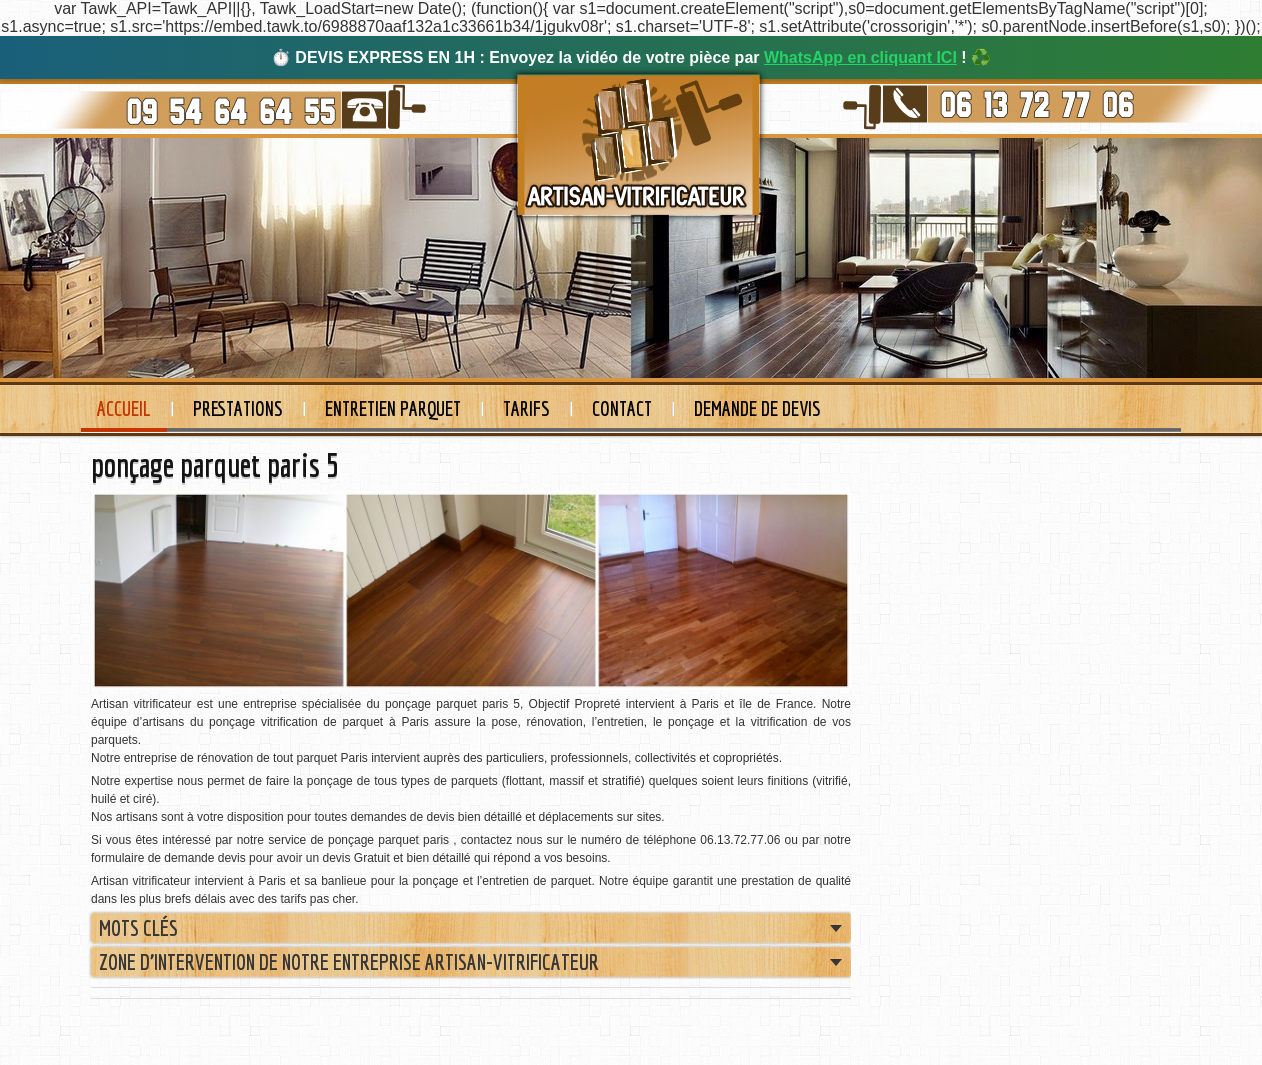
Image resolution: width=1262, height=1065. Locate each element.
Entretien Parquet (393, 408)
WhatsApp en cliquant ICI (860, 57)
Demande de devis (757, 408)
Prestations (238, 408)
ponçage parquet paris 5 (215, 465)
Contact (622, 408)
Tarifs (526, 408)
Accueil (124, 408)
